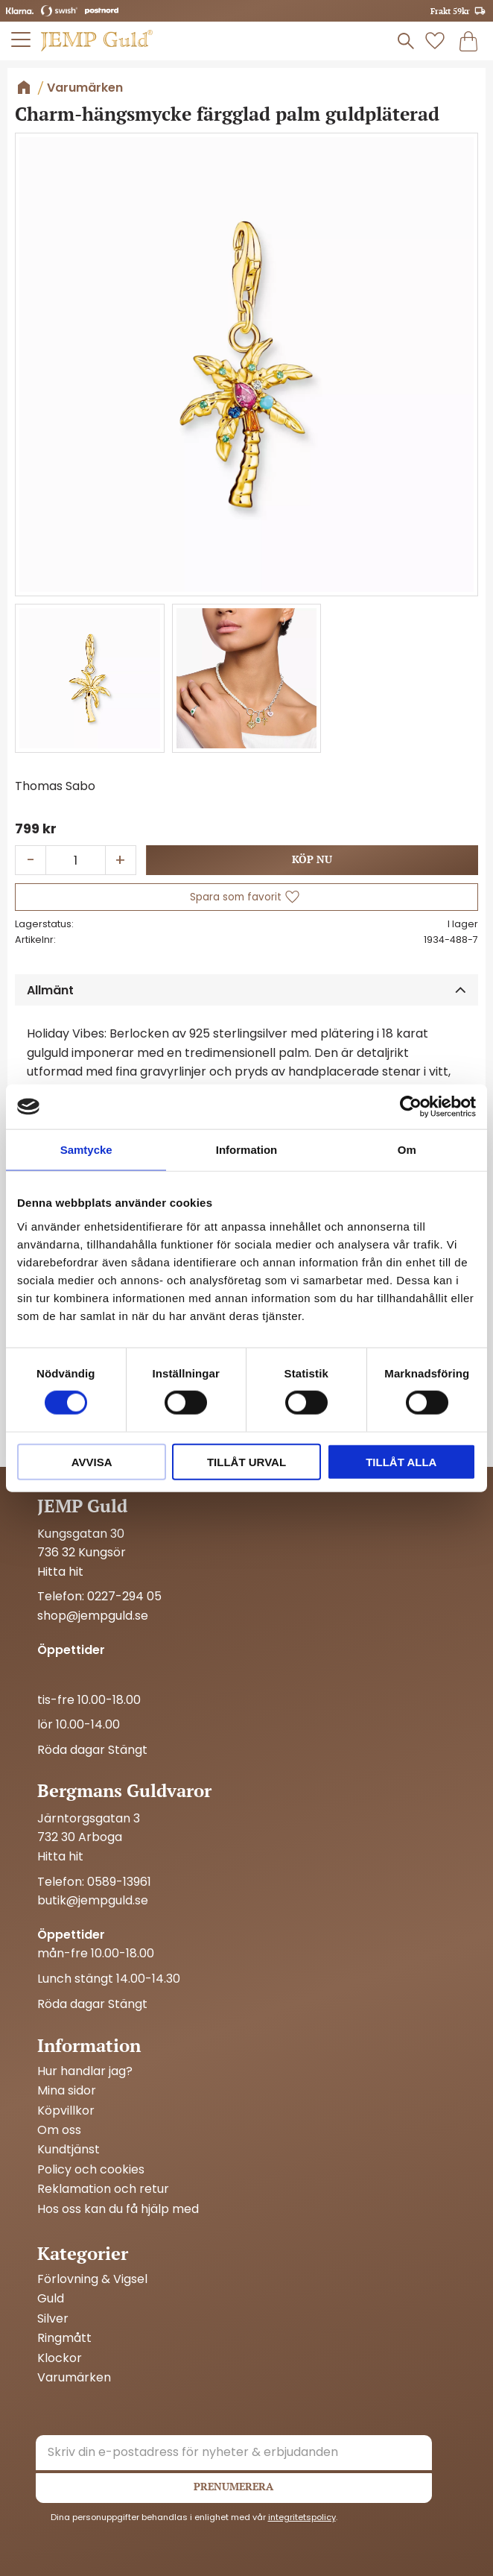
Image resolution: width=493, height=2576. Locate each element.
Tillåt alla (401, 1461)
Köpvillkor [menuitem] (66, 2111)
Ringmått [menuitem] (64, 2338)
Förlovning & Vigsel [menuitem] (92, 2279)
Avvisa (91, 1461)
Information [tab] (247, 1149)
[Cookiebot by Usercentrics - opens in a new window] (411, 1107)
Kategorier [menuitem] (82, 2253)
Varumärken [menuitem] (74, 2377)
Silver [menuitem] (53, 2319)
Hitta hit (60, 1856)
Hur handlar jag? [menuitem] (85, 2071)
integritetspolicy (302, 2517)
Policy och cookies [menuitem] (90, 2169)
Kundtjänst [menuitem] (68, 2149)
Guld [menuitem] (50, 2298)
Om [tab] (407, 1149)
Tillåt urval (246, 1461)
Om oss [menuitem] (59, 2130)
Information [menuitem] (89, 2045)
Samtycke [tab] (86, 1149)
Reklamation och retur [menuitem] (103, 2189)
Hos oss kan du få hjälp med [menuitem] (118, 2209)
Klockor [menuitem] (59, 2358)
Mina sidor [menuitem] (66, 2090)
